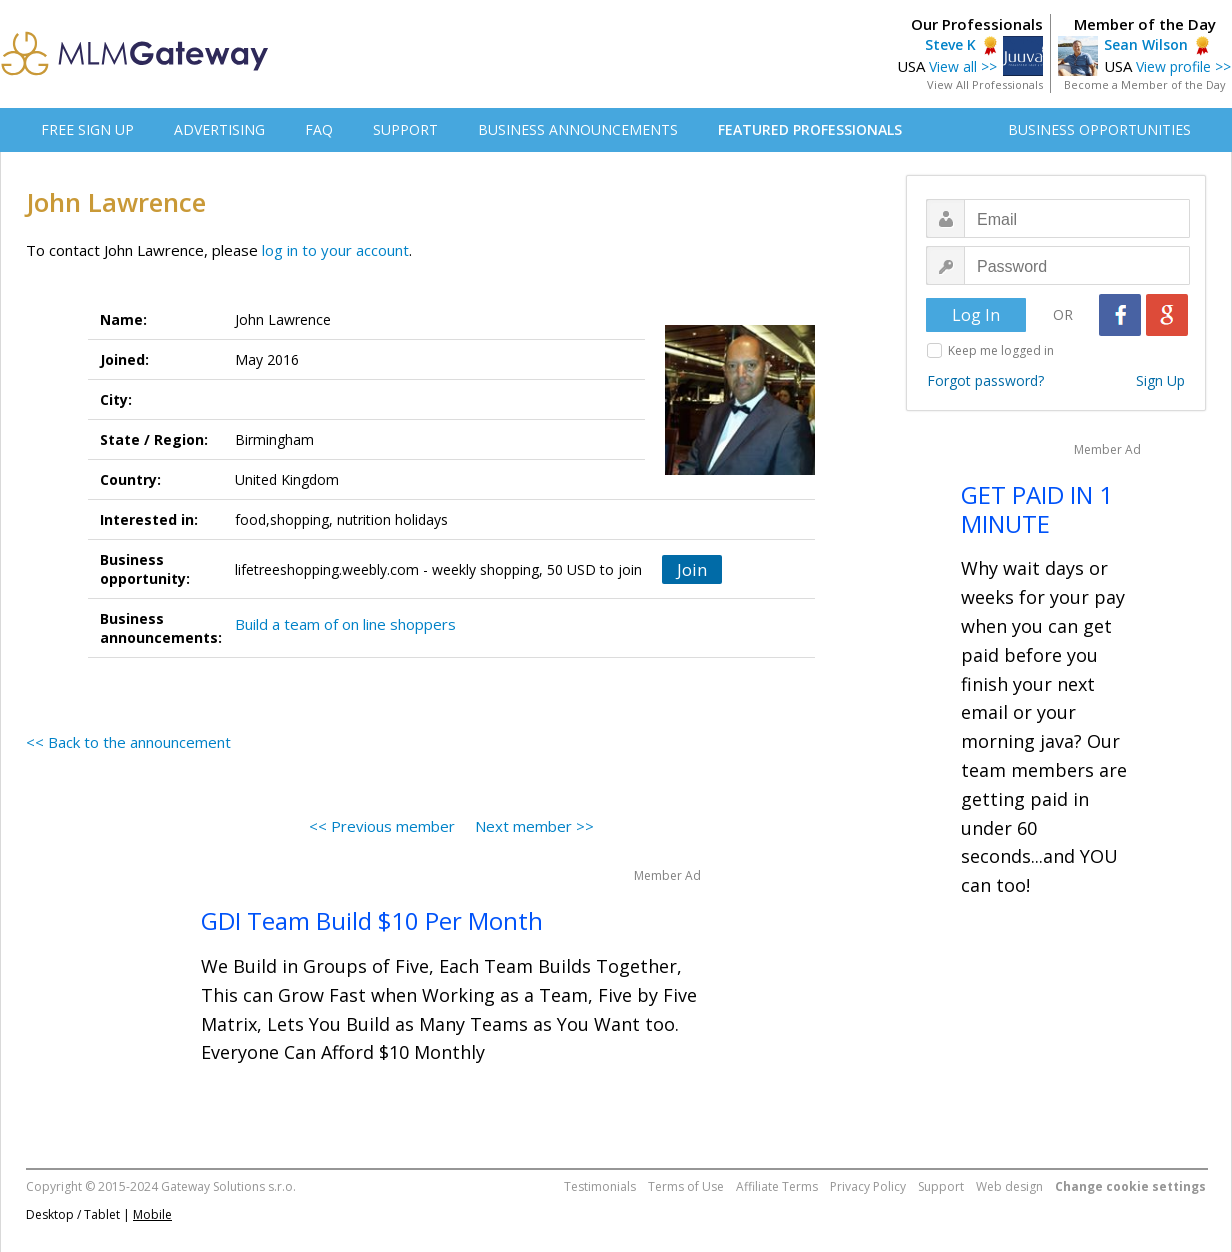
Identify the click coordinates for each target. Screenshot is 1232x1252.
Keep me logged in (1001, 350)
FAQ (319, 129)
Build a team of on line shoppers (345, 624)
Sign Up (1160, 380)
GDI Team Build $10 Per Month (372, 920)
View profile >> (1183, 66)
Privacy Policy (868, 1186)
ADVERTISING (219, 129)
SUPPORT (405, 129)
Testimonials (600, 1186)
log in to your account (335, 250)
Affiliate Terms (777, 1186)
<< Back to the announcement (128, 742)
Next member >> (534, 826)
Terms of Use (686, 1186)
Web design (1009, 1186)
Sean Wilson (1146, 44)
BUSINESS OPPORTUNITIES (1099, 129)
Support (941, 1186)
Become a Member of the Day (1145, 84)
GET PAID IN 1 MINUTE (1037, 509)
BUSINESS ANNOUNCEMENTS (578, 129)
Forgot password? (985, 380)
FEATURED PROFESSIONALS (810, 129)
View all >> (963, 66)
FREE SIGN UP (87, 129)
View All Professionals (985, 84)
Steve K (950, 44)
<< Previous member (382, 826)
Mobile (152, 1214)
